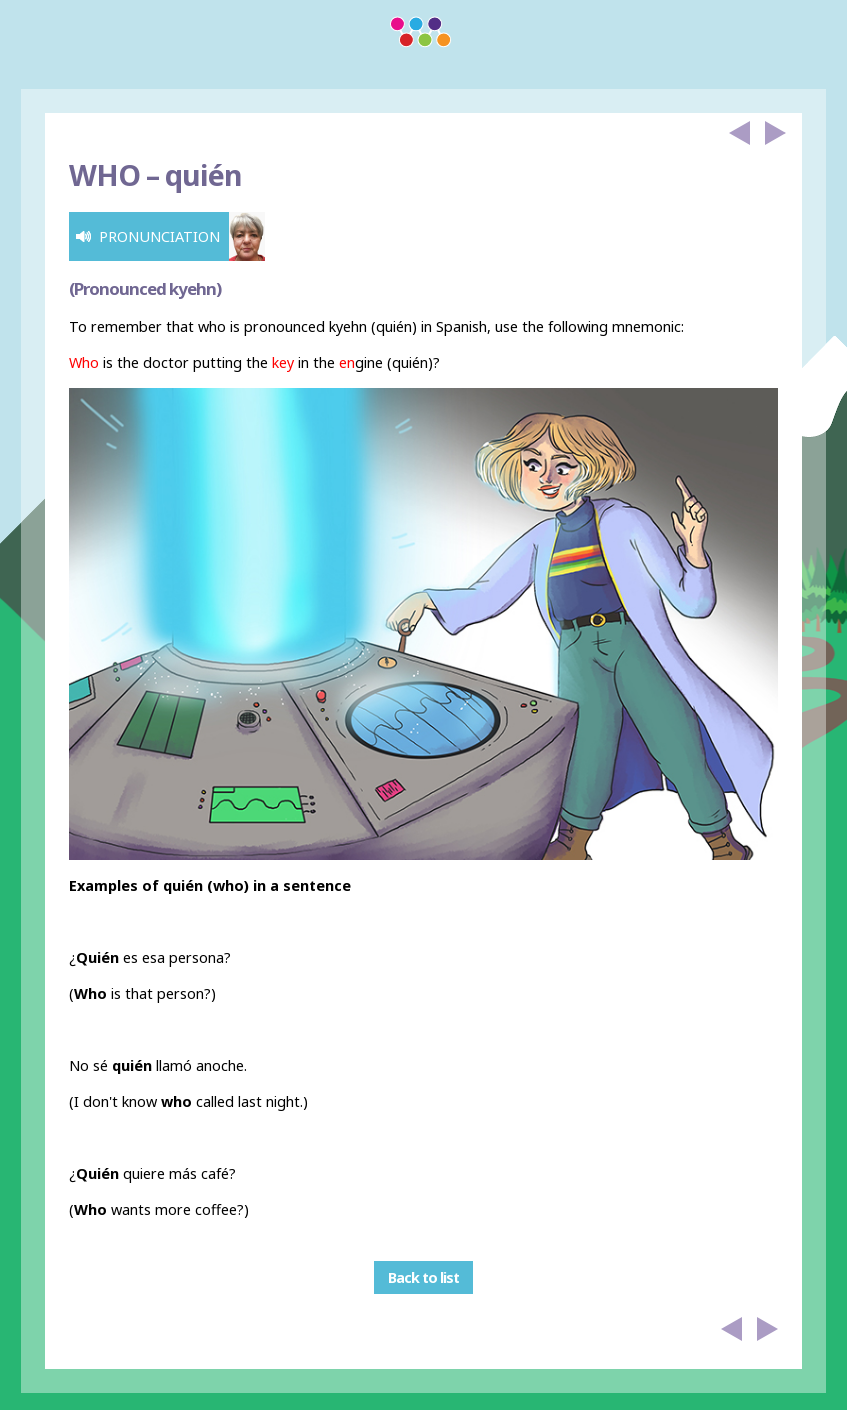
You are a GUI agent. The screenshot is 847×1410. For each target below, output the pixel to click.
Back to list (423, 1277)
